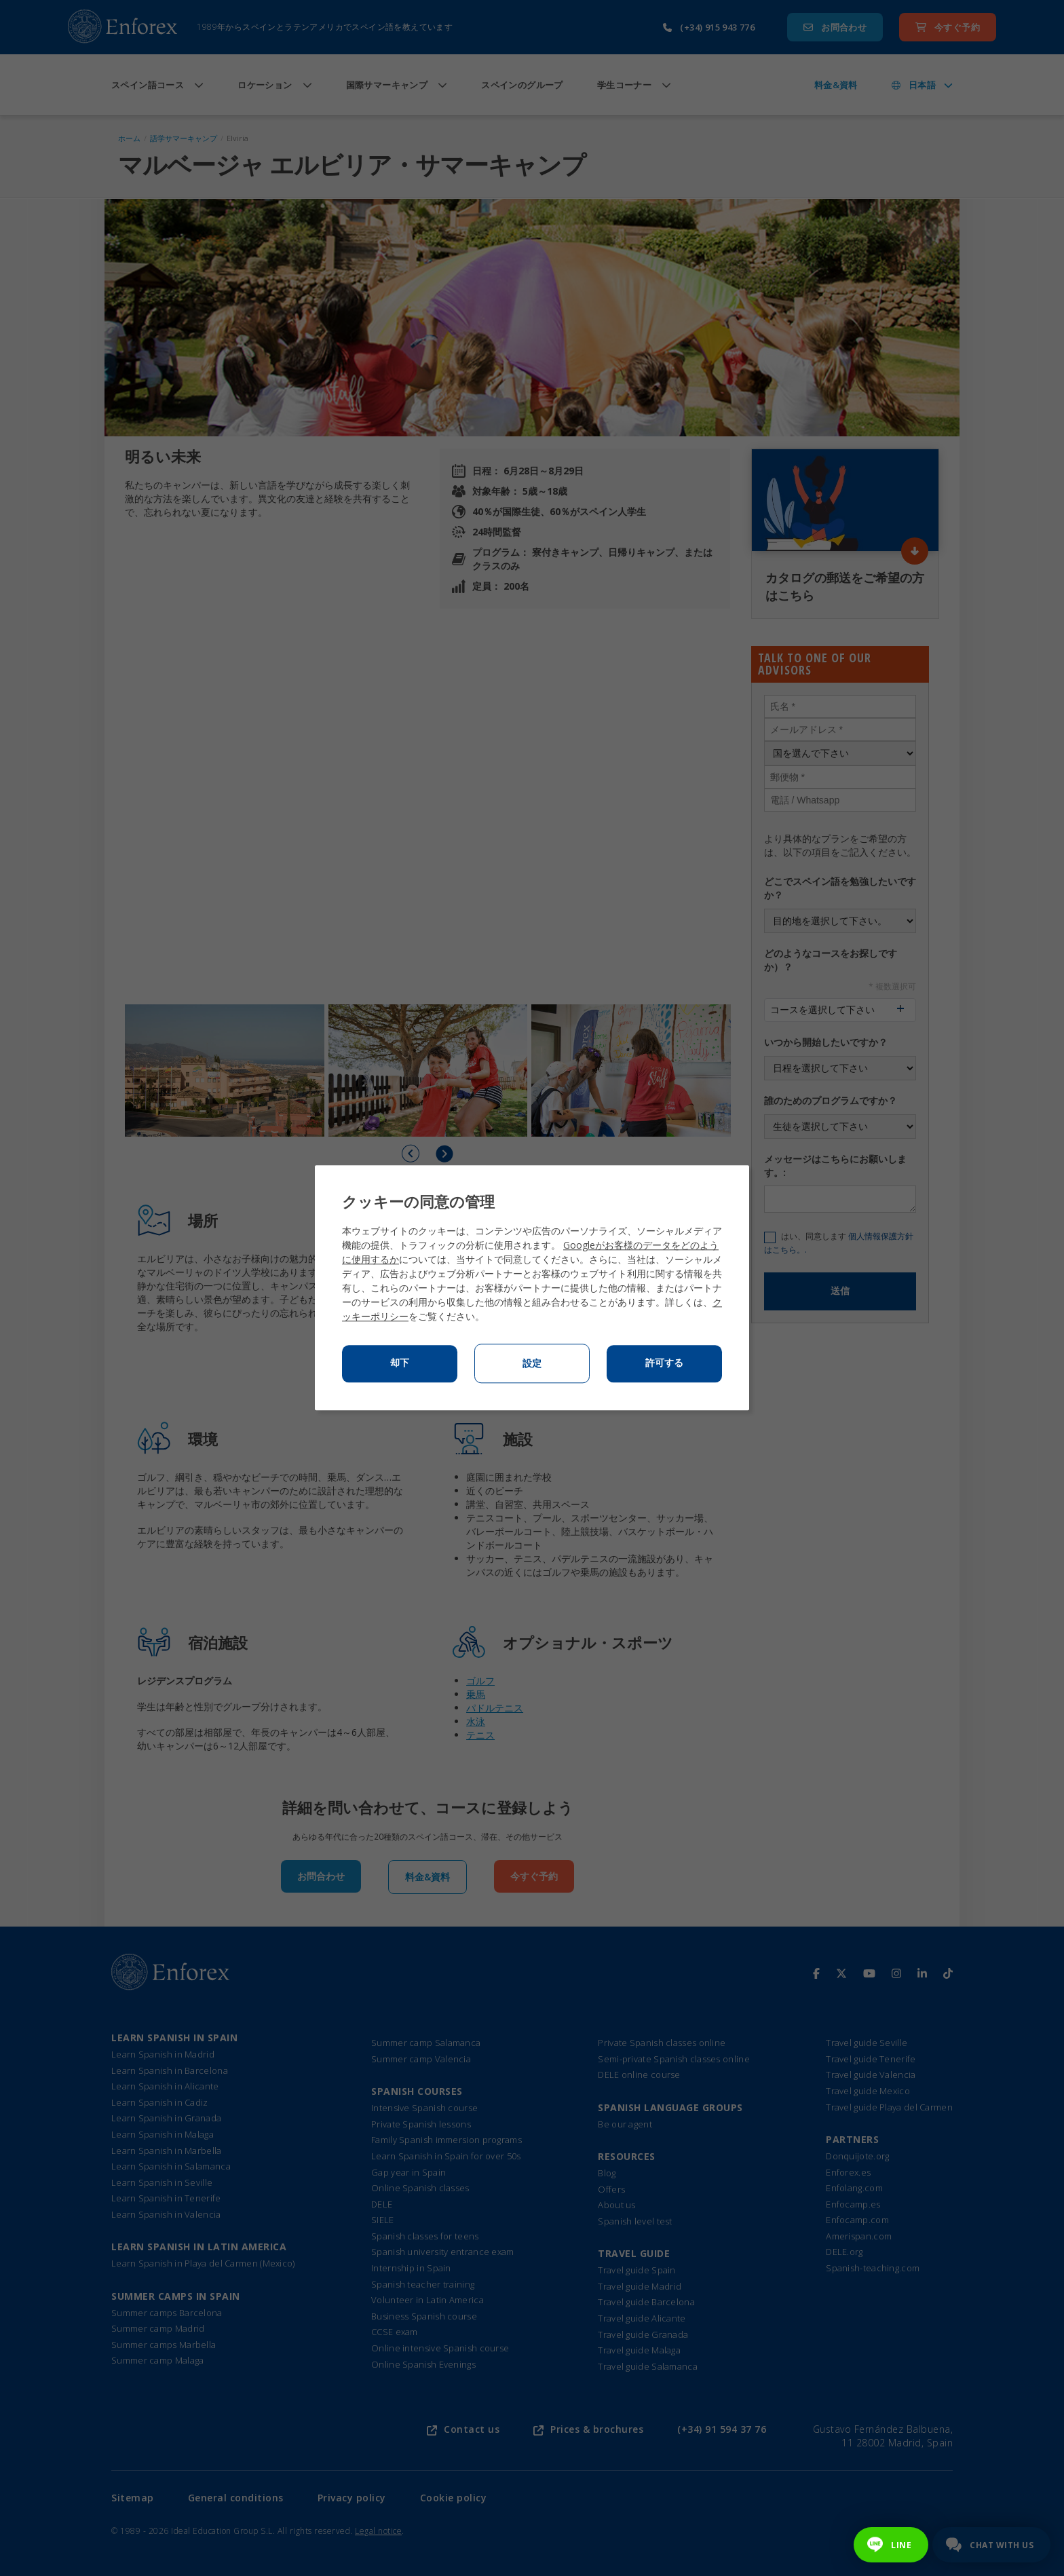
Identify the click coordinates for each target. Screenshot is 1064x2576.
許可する (664, 1363)
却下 (399, 1363)
